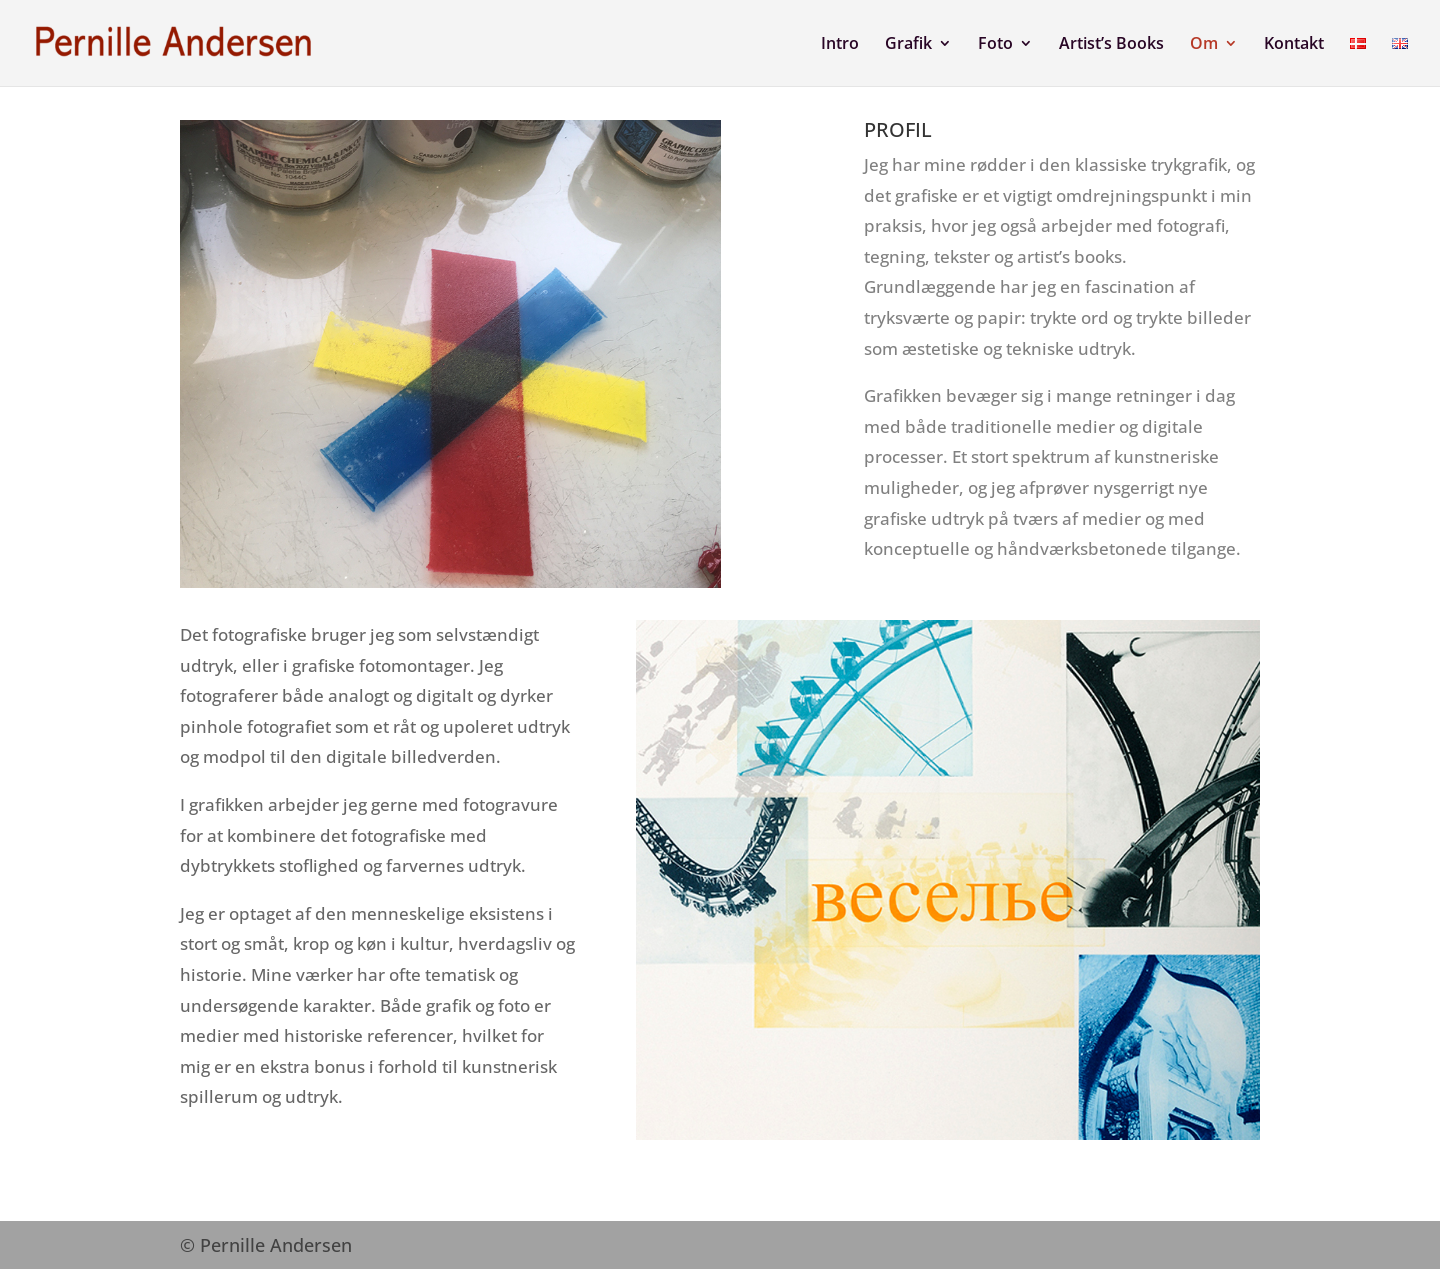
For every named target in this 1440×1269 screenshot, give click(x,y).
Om (1204, 45)
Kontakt (1294, 45)
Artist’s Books (1111, 45)
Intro (840, 45)
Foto (995, 45)
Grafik (908, 45)
